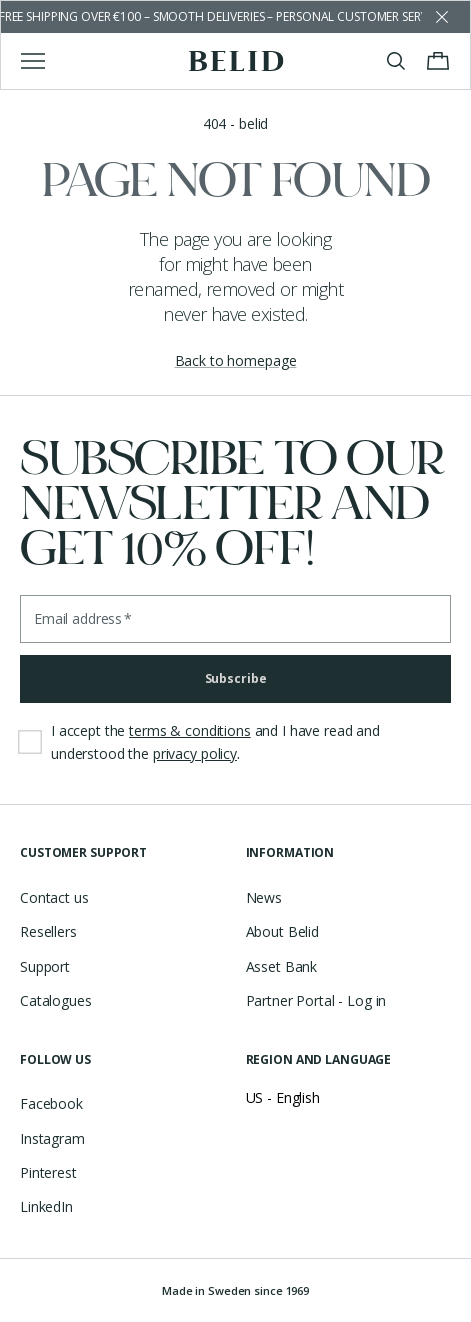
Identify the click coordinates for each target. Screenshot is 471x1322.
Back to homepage (236, 360)
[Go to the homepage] (235, 61)
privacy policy (195, 753)
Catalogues (56, 1000)
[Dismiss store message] (442, 17)
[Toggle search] (396, 61)
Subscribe (236, 678)
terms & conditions (189, 730)
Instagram (52, 1138)
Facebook (51, 1103)
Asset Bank (282, 966)
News (264, 897)
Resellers (48, 931)
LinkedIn (46, 1206)
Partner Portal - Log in (316, 1000)
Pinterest (48, 1172)
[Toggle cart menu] (438, 61)
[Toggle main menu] (33, 61)
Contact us (54, 897)
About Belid (282, 931)
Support (45, 966)
